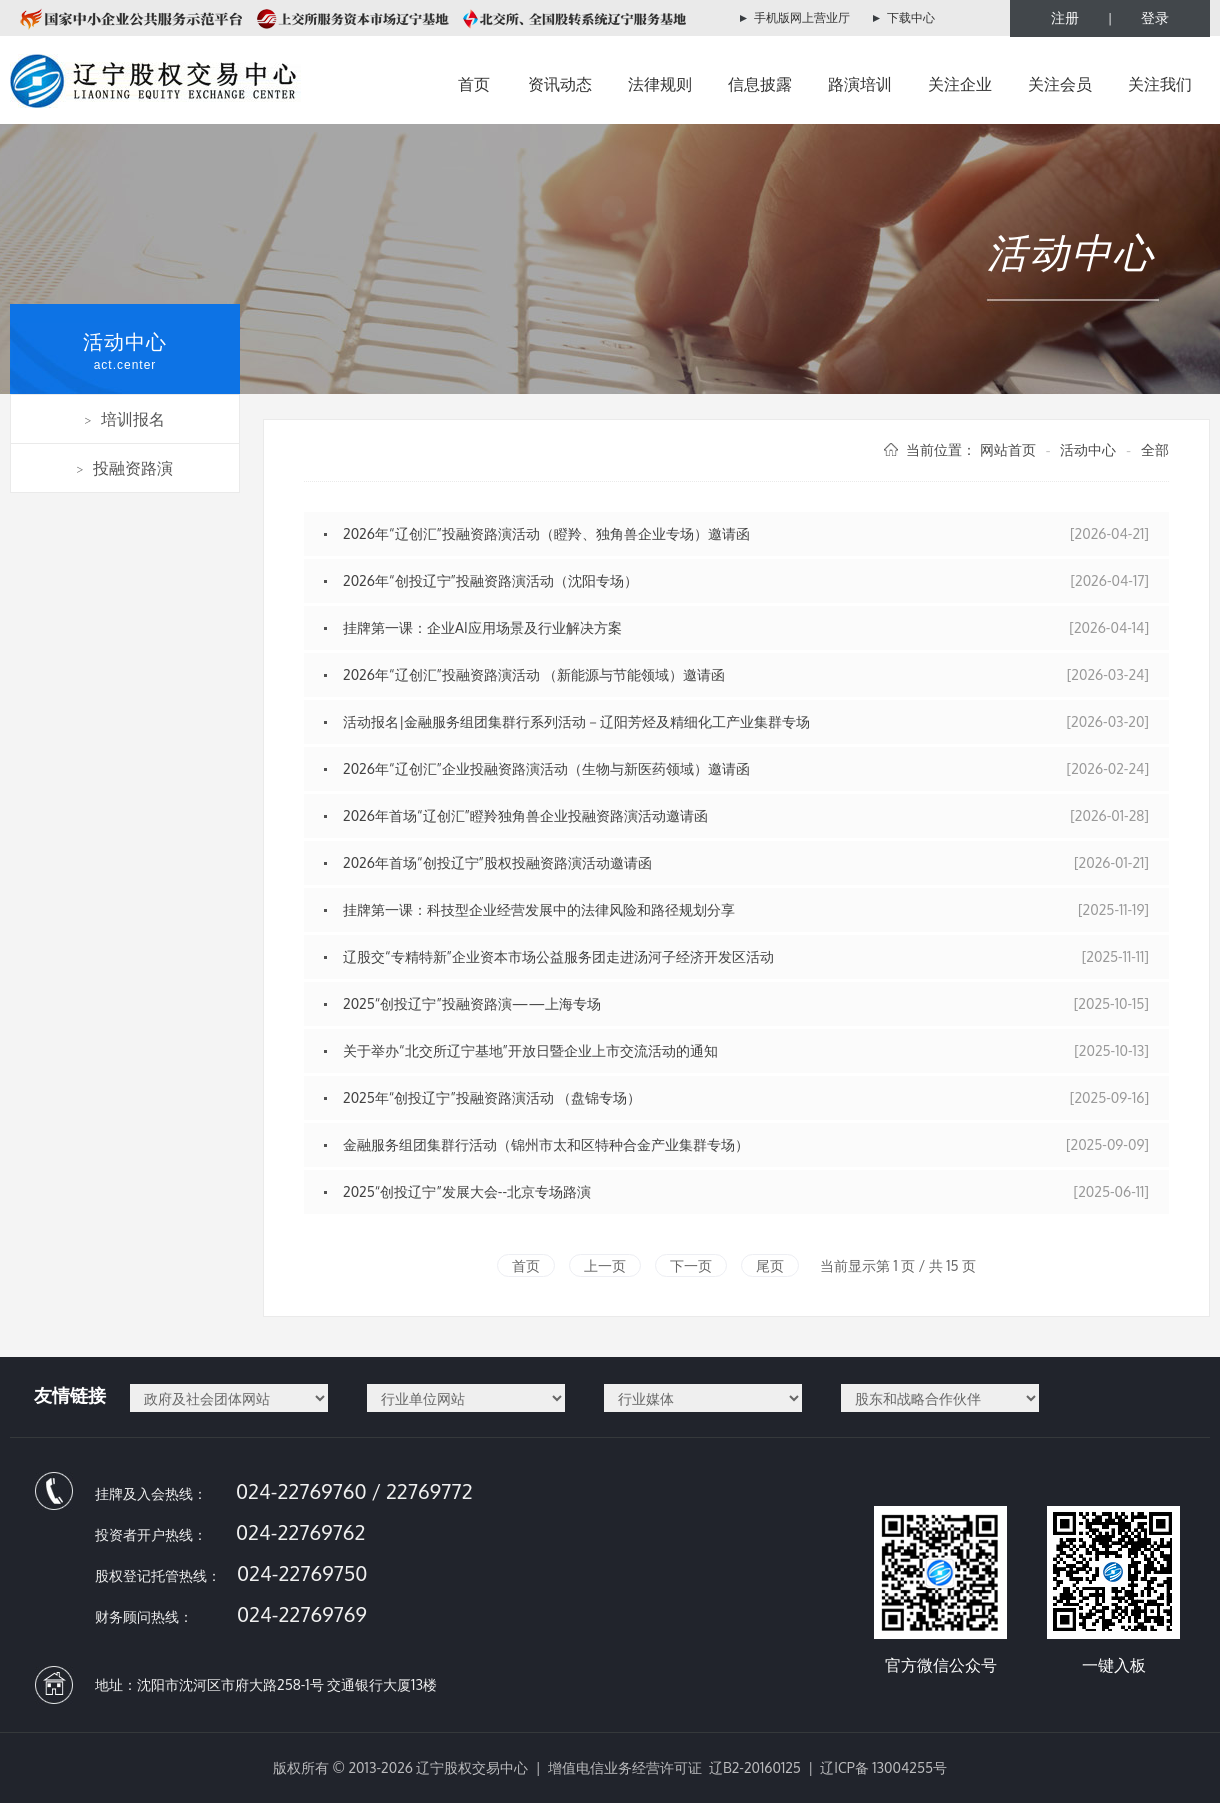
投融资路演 (125, 468)
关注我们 (1160, 84)
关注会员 (1060, 84)
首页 (474, 84)
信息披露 (760, 84)
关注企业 (960, 84)
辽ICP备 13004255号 (883, 1767)
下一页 (691, 1265)
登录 (1155, 17)
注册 (1065, 17)
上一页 (605, 1265)
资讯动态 (560, 84)
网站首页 (1008, 449)
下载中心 (911, 17)
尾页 (770, 1265)
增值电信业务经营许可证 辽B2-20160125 (674, 1767)
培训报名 (125, 419)
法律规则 (660, 84)
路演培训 (860, 84)
